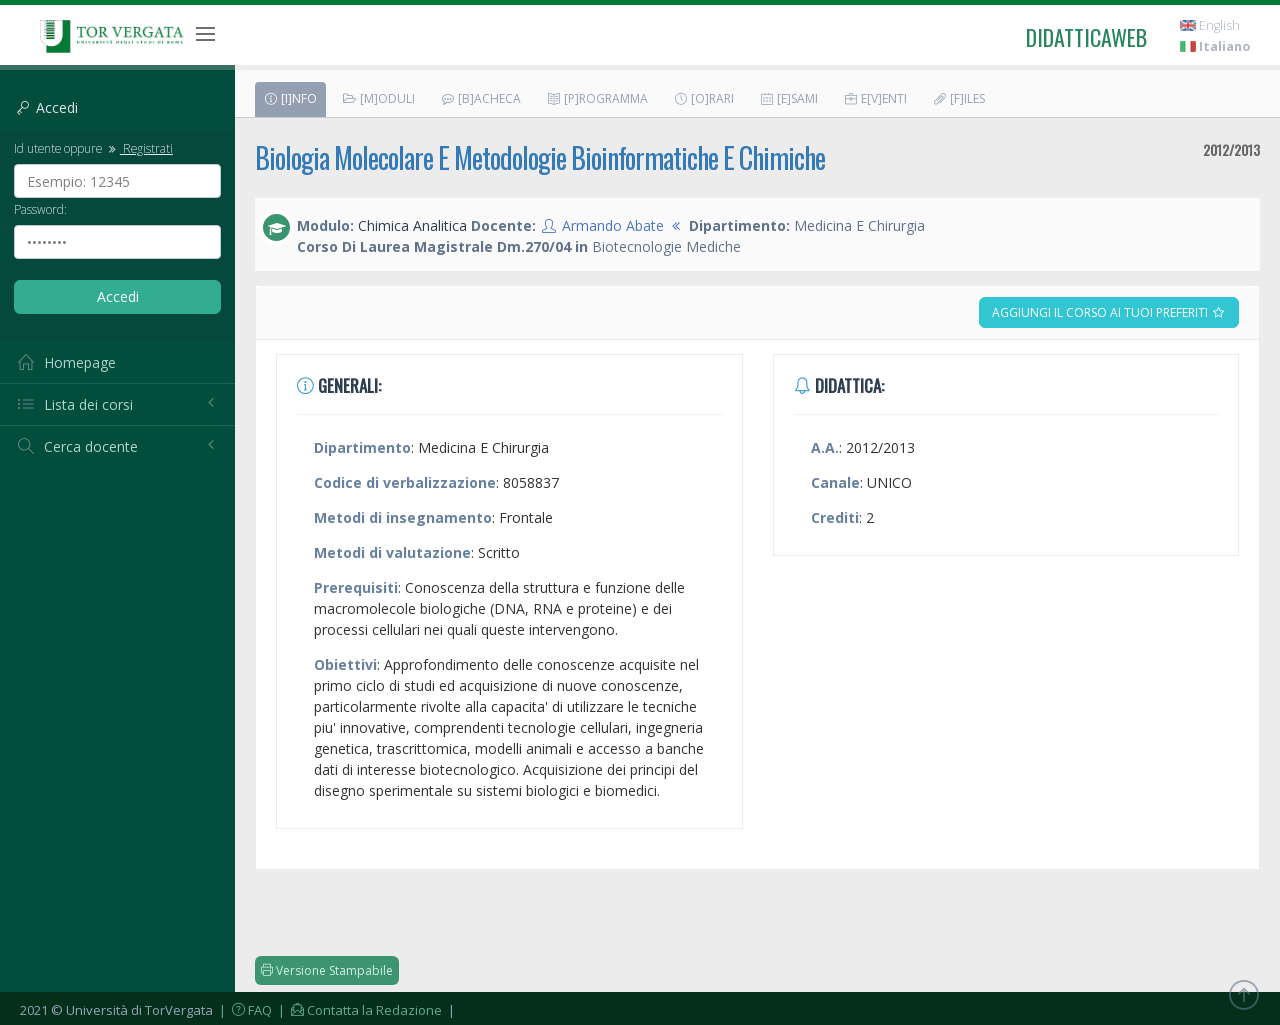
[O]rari (703, 98)
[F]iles (958, 98)
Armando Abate (613, 225)
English (1210, 25)
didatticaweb (1086, 37)
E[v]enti (875, 98)
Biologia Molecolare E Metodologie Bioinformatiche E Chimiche (540, 157)
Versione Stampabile (327, 970)
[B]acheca (480, 98)
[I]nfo (290, 98)
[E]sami (788, 98)
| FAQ (244, 1010)
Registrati (139, 148)
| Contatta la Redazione (358, 1010)
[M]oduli (378, 98)
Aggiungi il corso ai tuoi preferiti (1109, 312)
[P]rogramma (597, 98)
